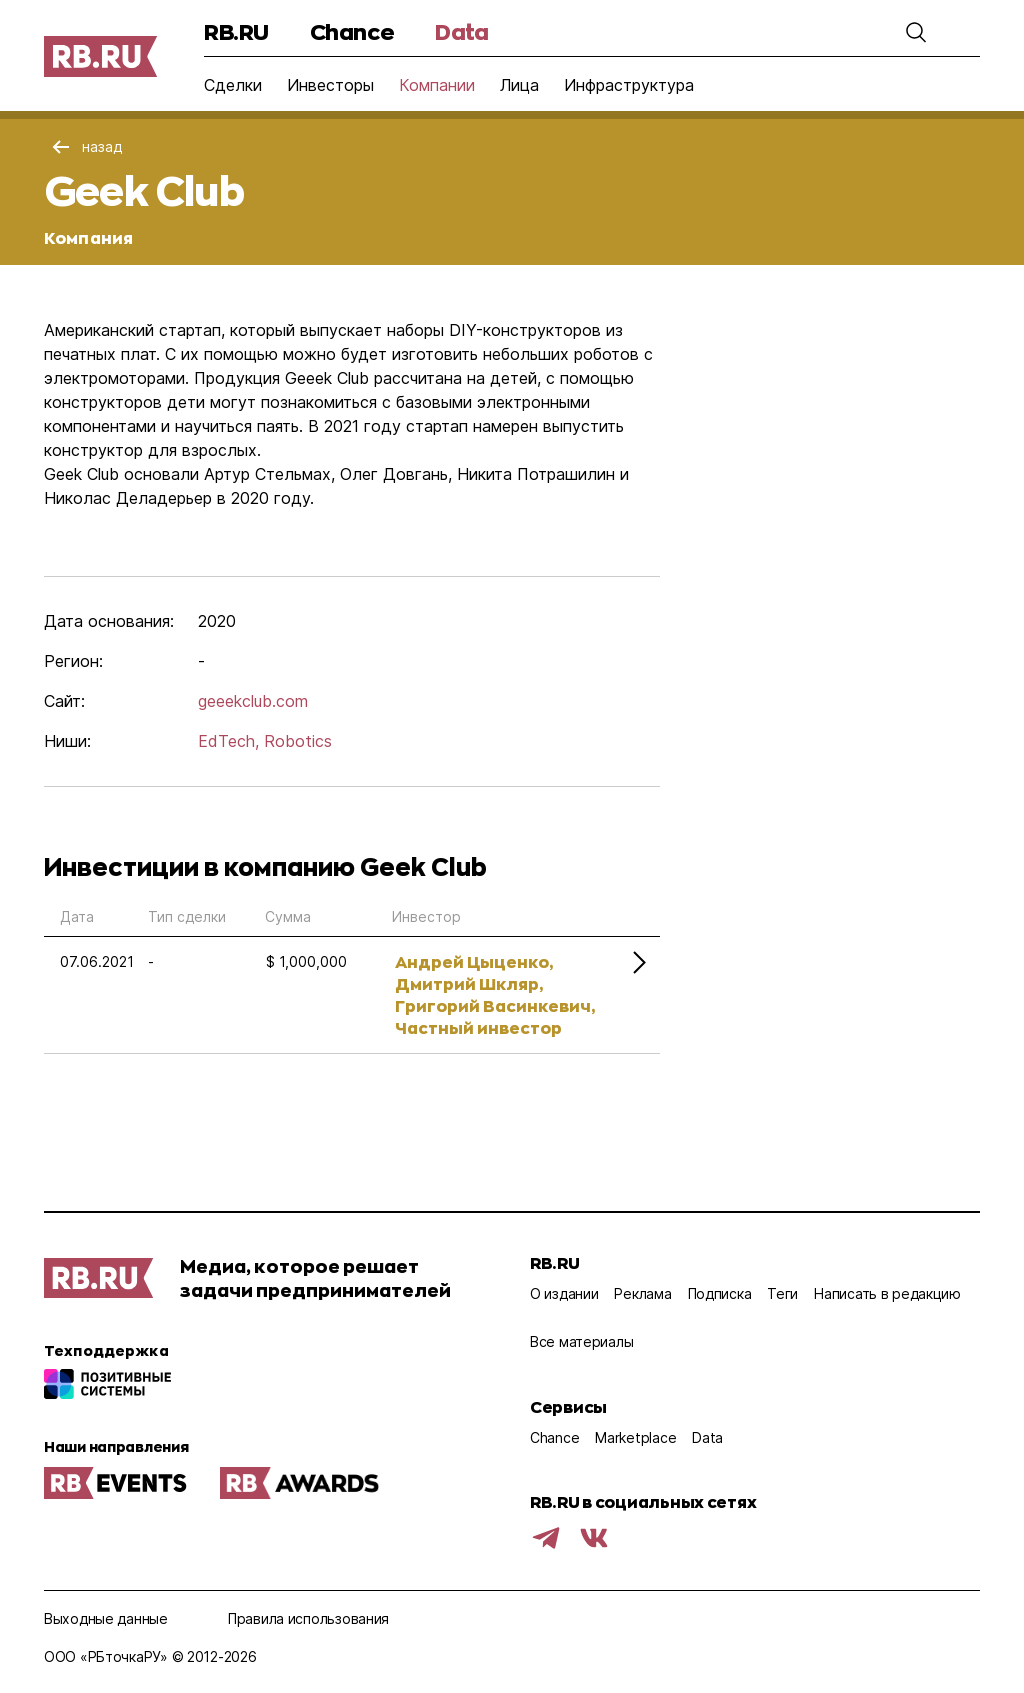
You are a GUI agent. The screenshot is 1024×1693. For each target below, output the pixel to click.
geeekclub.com (253, 701)
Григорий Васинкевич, (495, 1005)
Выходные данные (106, 1618)
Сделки (233, 85)
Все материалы (581, 1341)
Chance (352, 31)
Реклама (642, 1293)
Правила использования (308, 1618)
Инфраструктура (629, 85)
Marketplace (635, 1437)
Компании (437, 85)
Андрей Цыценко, (474, 961)
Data (461, 31)
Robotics (298, 741)
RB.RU (236, 31)
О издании (564, 1293)
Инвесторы (330, 85)
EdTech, (228, 741)
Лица (519, 85)
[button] (916, 32)
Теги (782, 1293)
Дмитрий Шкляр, (469, 983)
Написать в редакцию (887, 1293)
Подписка (720, 1293)
